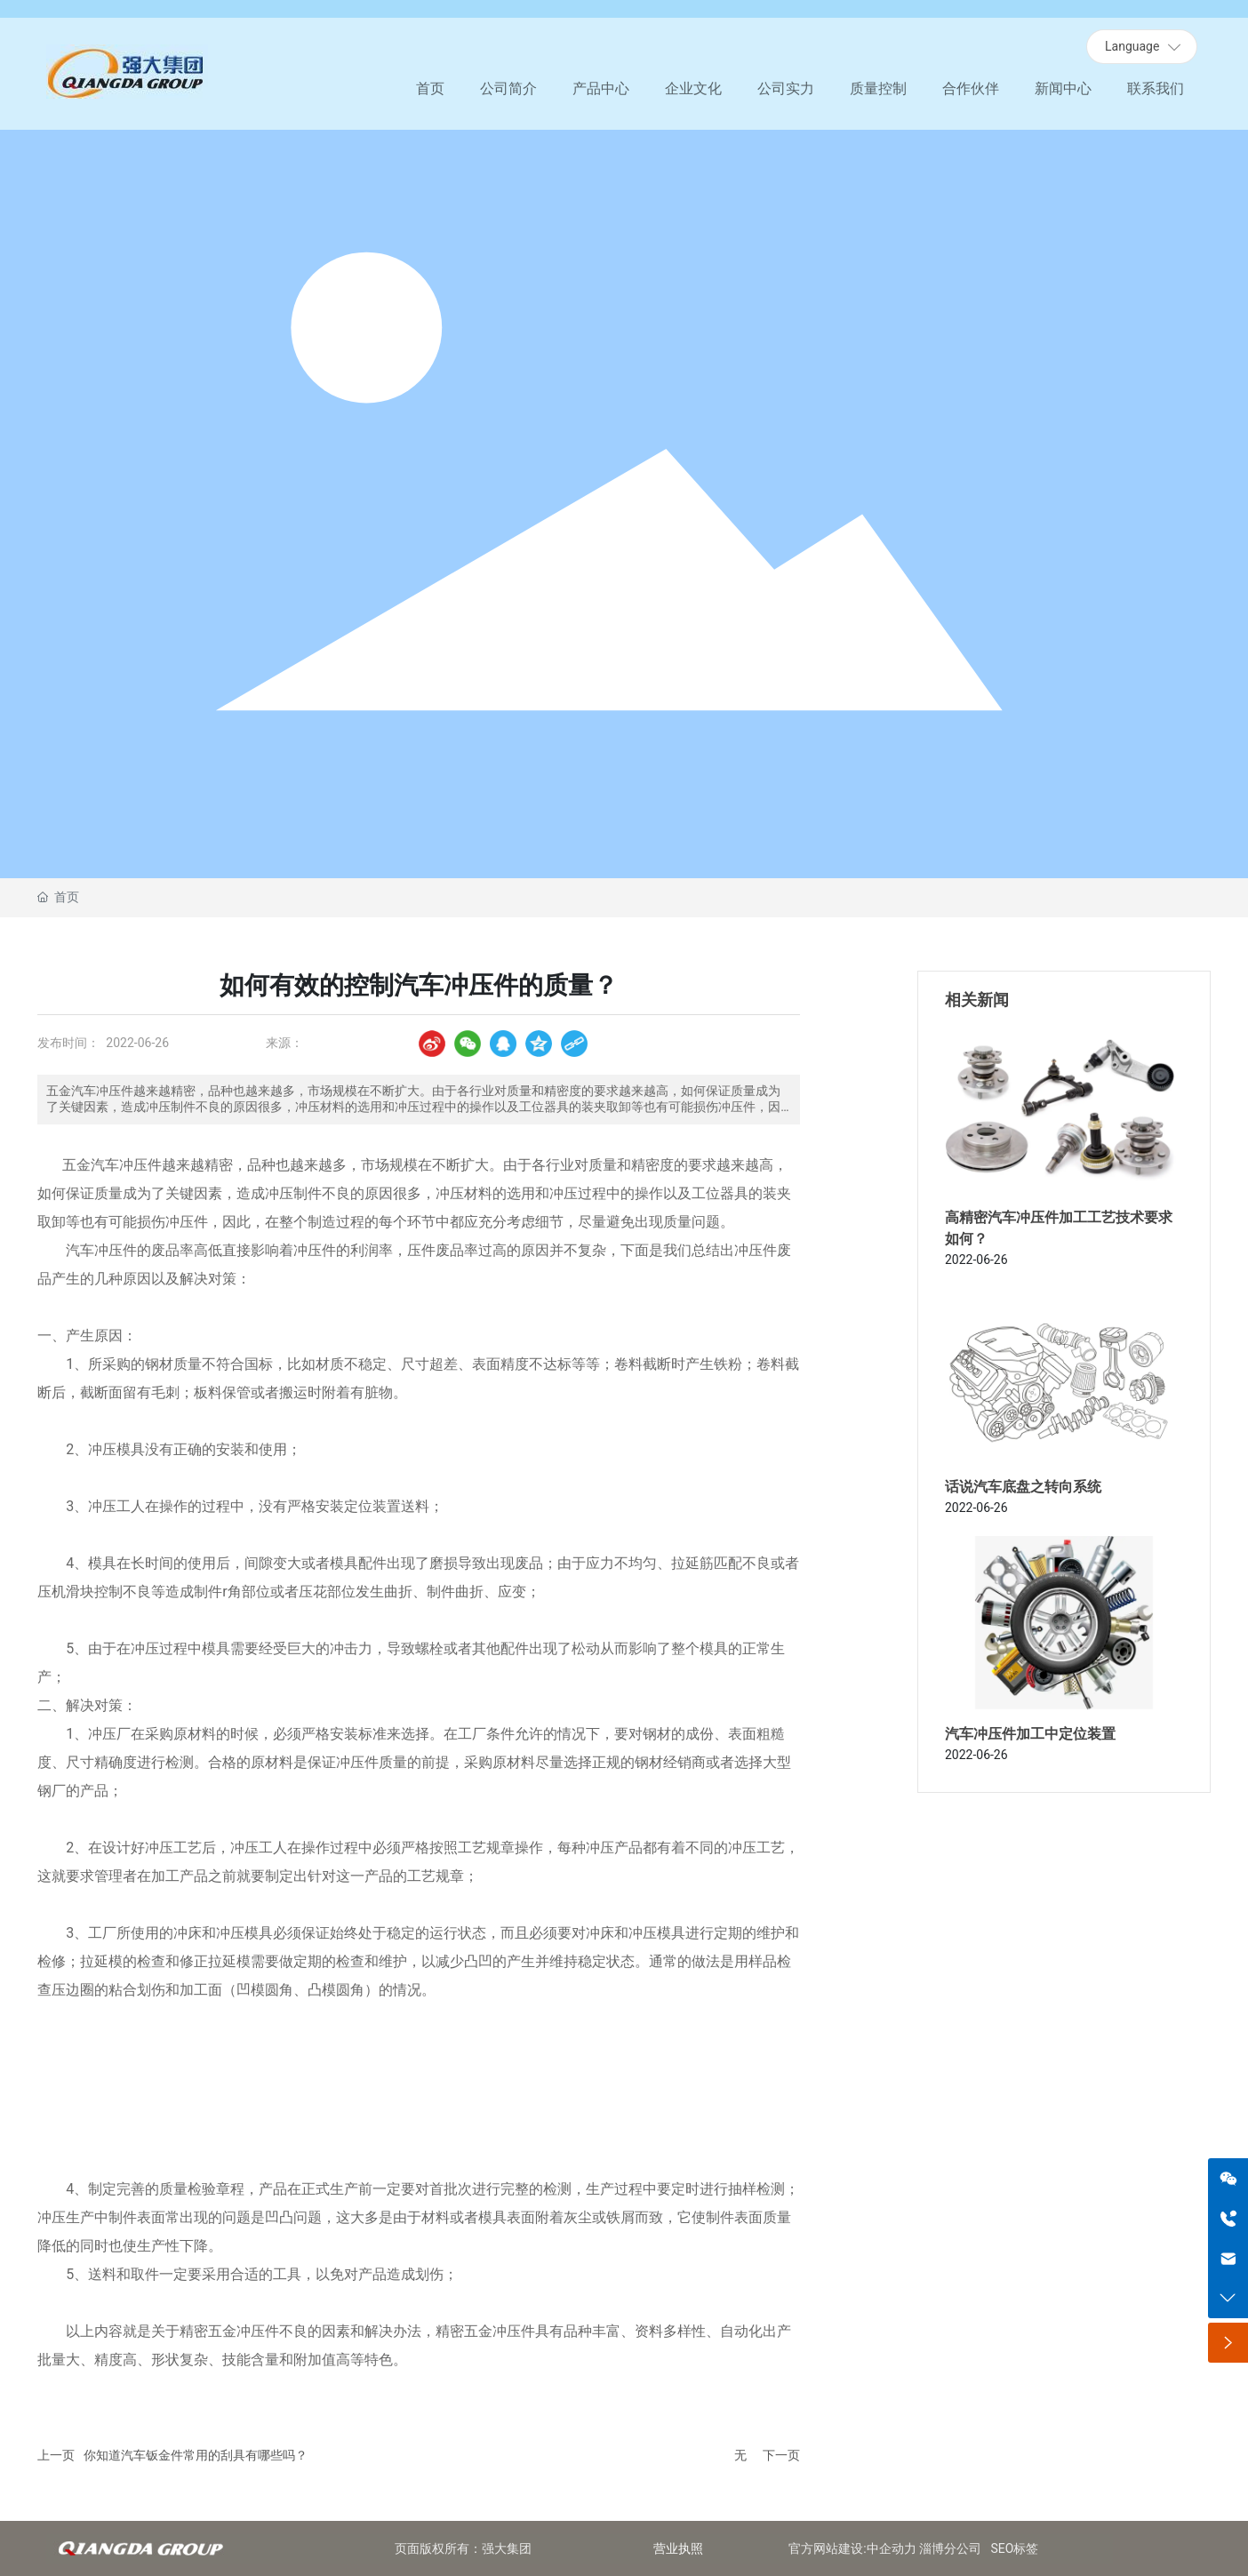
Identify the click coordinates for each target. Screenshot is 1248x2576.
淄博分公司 (950, 2548)
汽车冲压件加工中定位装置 (1030, 1733)
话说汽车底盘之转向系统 (1023, 1486)
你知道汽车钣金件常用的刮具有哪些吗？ (196, 2455)
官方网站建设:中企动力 (852, 2548)
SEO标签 (1015, 2548)
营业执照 (678, 2548)
